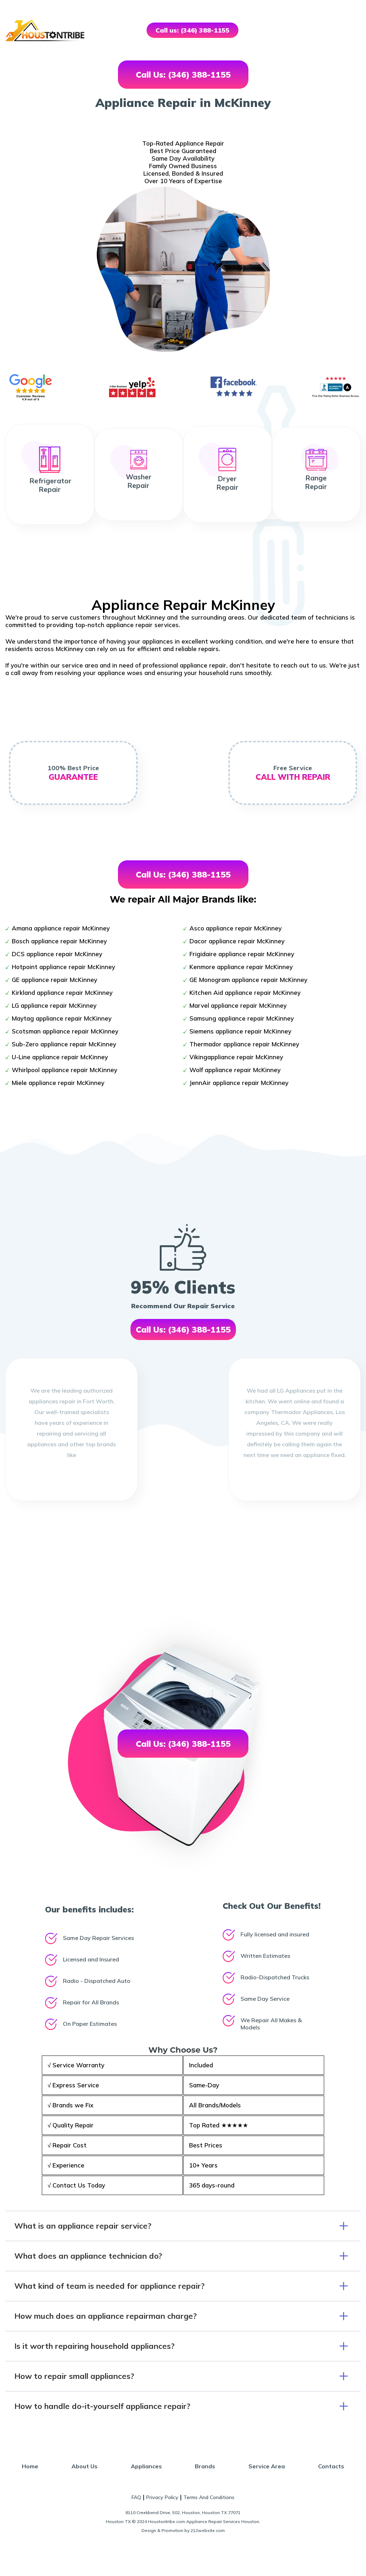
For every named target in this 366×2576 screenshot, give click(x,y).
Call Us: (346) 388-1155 (183, 74)
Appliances (146, 2466)
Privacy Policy (162, 2497)
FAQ (136, 2497)
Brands (205, 2466)
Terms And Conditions (208, 2497)
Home (30, 2466)
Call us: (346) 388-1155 (192, 30)
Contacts (331, 2466)
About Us (84, 2466)
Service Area (266, 2466)
